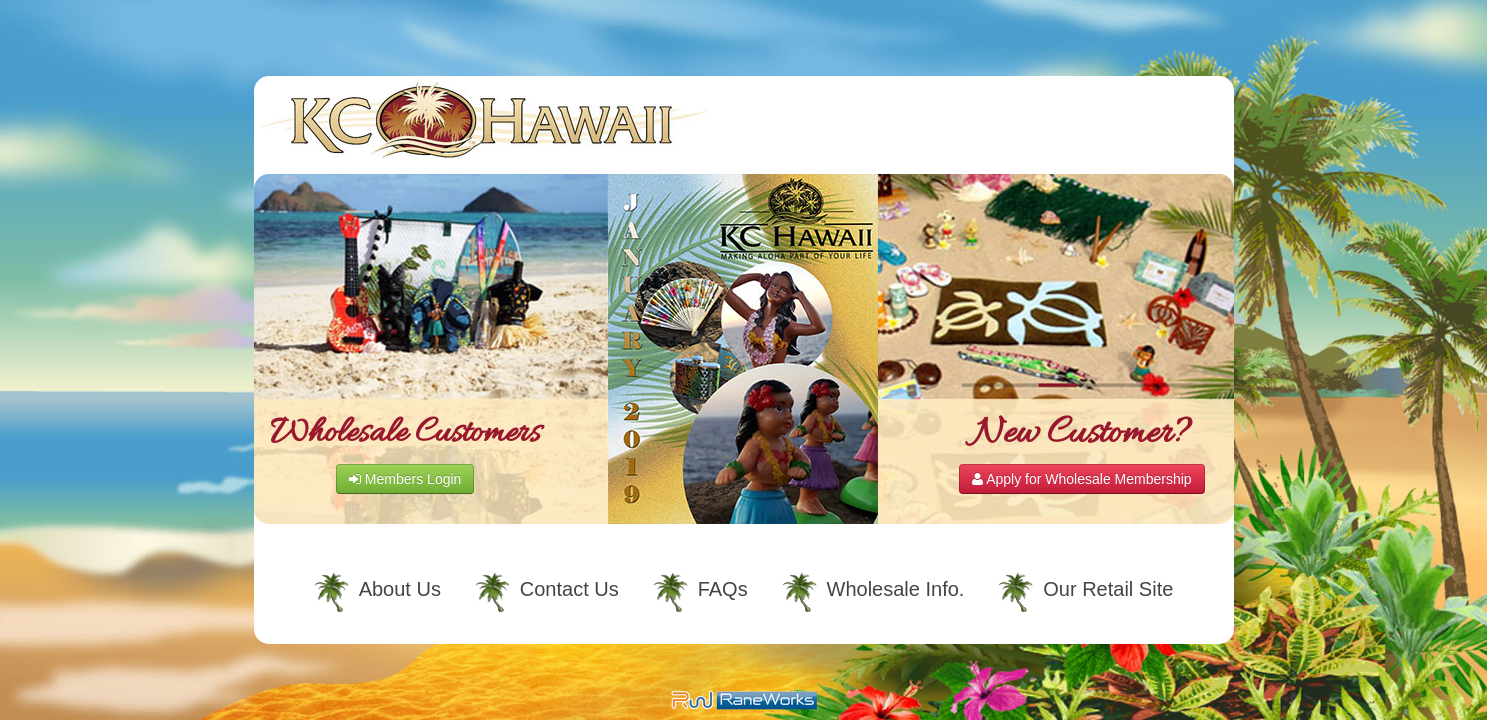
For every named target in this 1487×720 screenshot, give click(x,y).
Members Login (405, 479)
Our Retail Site (1108, 589)
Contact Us (569, 589)
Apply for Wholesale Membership (1082, 479)
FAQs (723, 589)
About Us (400, 589)
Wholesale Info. (896, 589)
